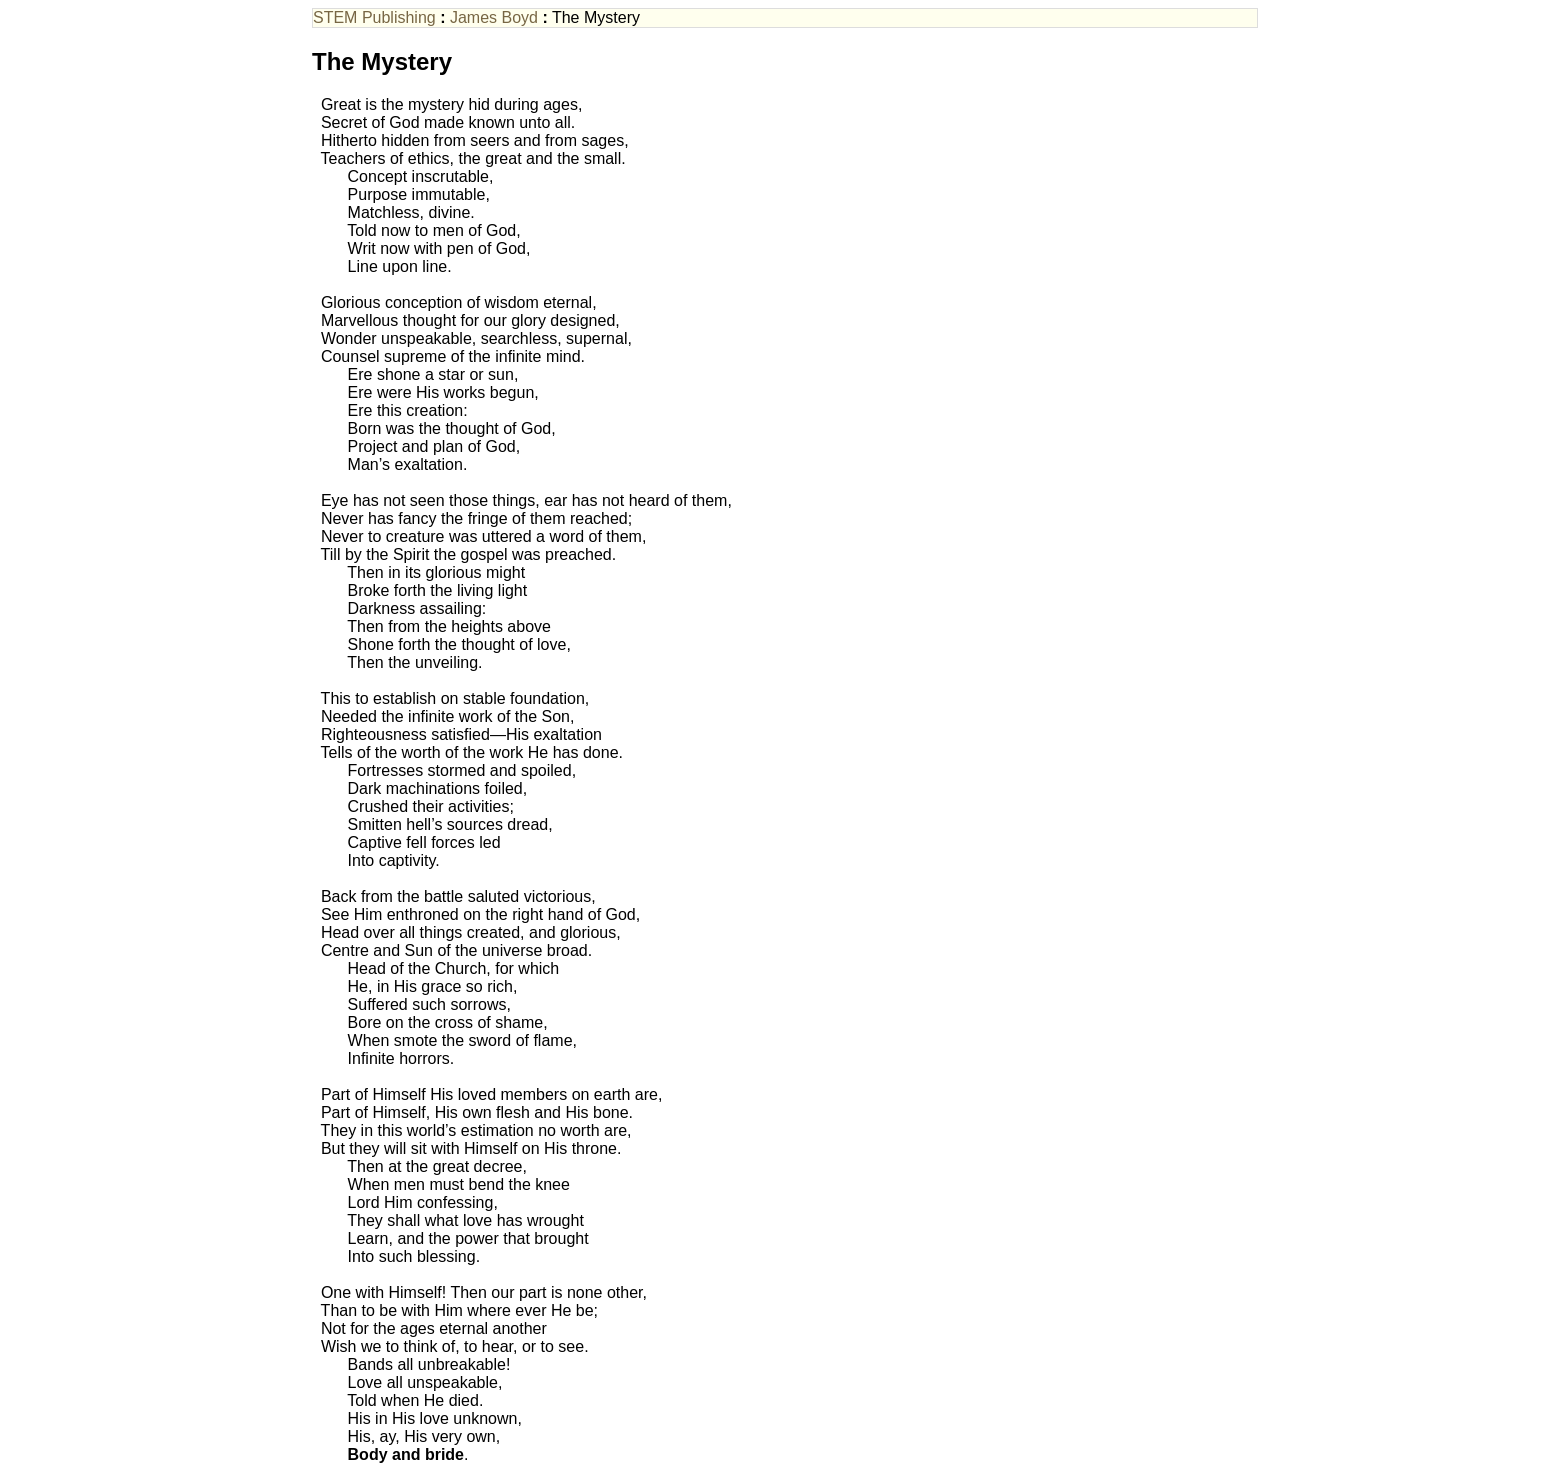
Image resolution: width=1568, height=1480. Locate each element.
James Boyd (494, 17)
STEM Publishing (374, 17)
